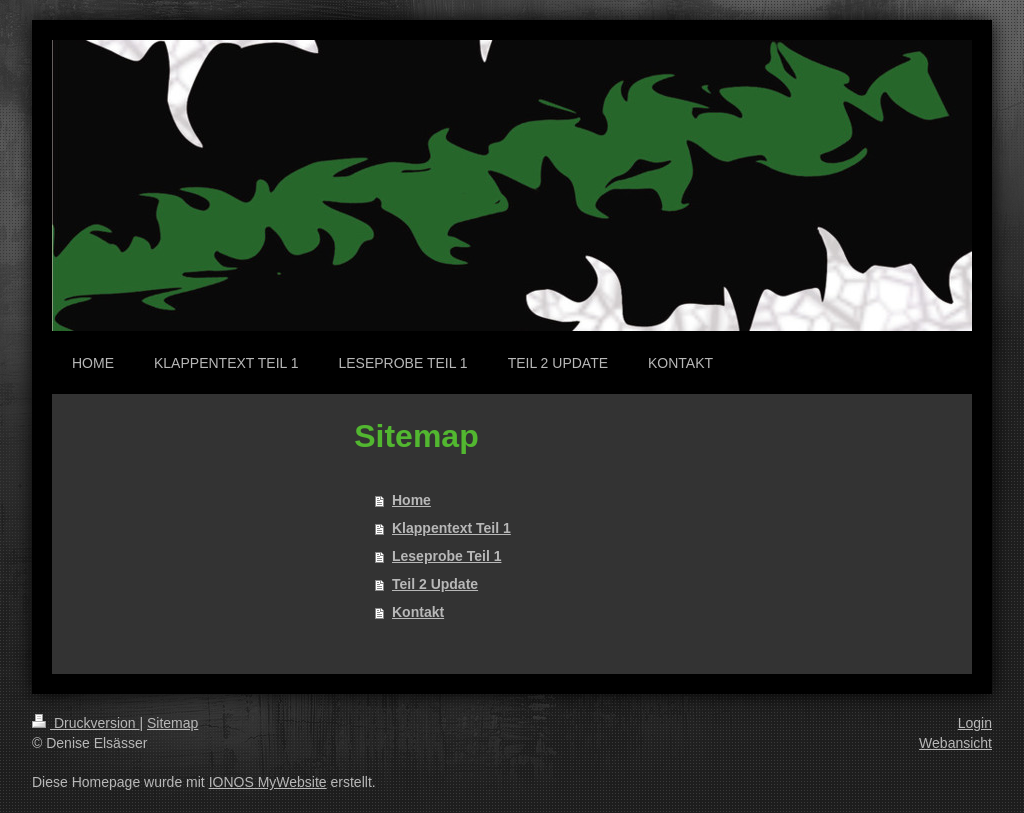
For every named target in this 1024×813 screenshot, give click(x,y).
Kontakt (418, 612)
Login (975, 723)
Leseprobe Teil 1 (446, 556)
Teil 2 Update (435, 584)
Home (411, 500)
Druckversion (85, 723)
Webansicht (955, 743)
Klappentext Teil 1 (451, 528)
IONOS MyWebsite (268, 782)
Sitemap (172, 723)
